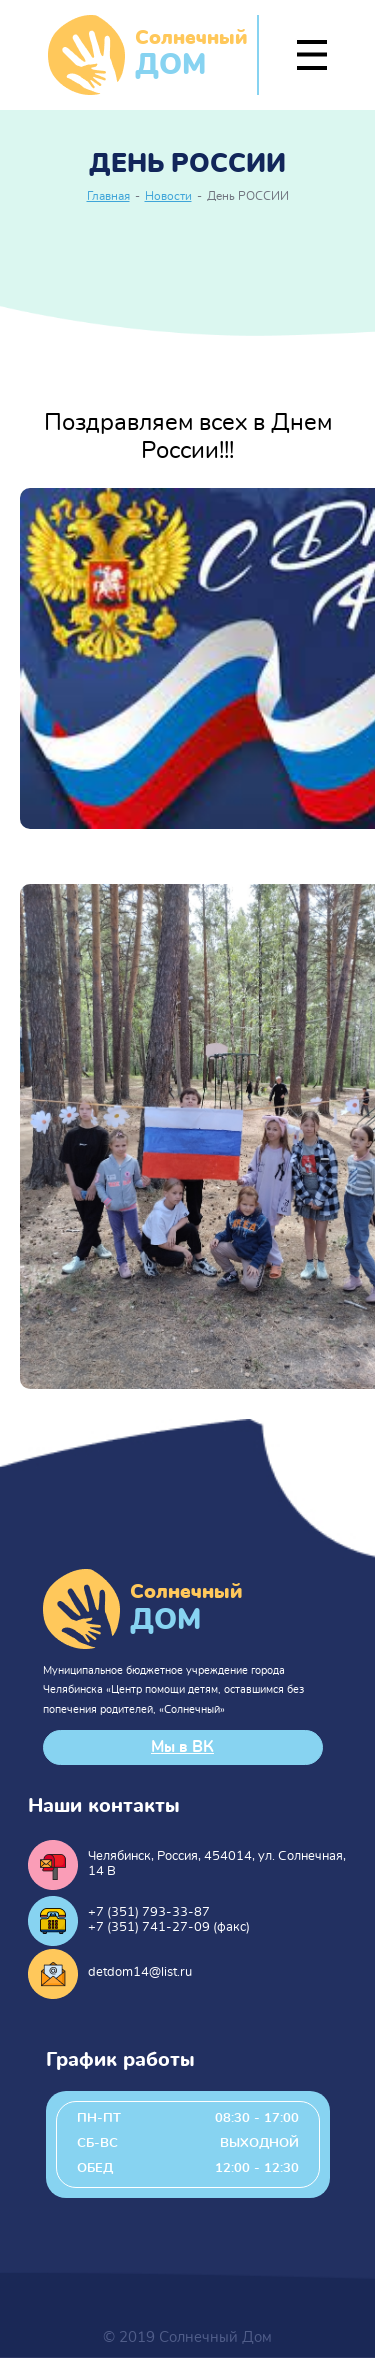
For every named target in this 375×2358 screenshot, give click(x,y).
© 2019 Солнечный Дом (187, 2337)
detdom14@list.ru (140, 1972)
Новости (168, 196)
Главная (108, 196)
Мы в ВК (182, 1747)
